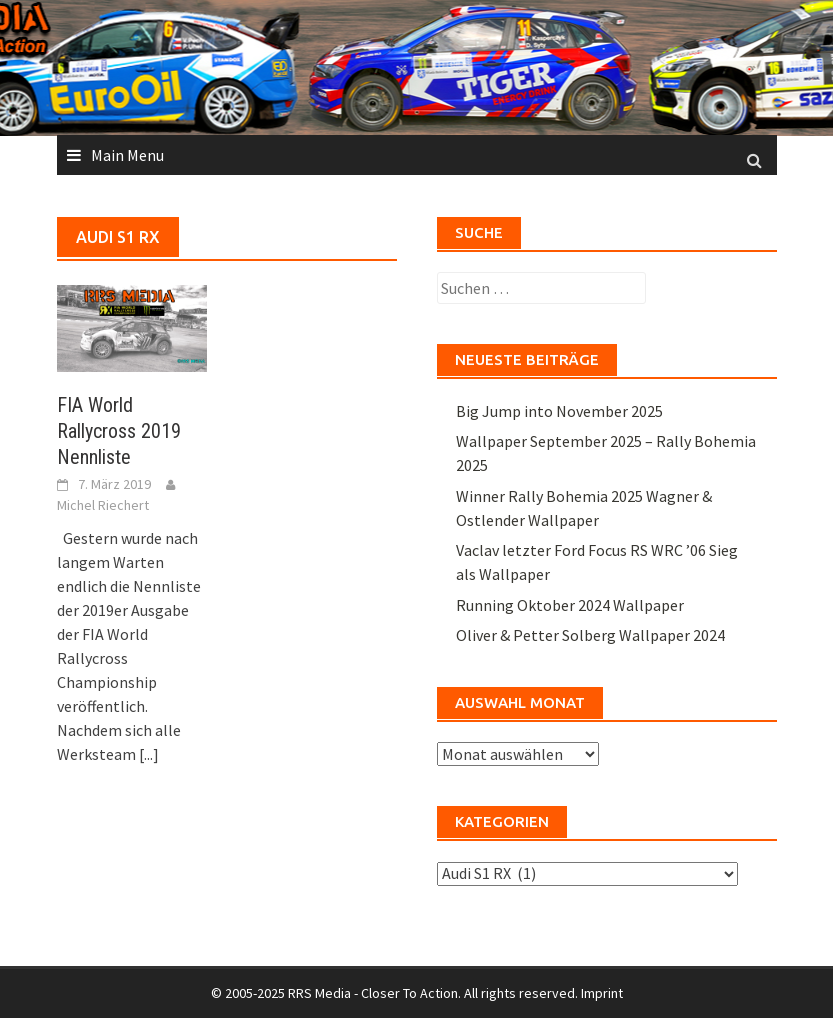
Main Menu (127, 155)
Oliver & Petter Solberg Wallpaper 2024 (590, 635)
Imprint (602, 993)
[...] (149, 754)
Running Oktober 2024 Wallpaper (570, 605)
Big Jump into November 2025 (559, 411)
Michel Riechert (103, 505)
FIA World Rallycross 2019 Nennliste (119, 431)
